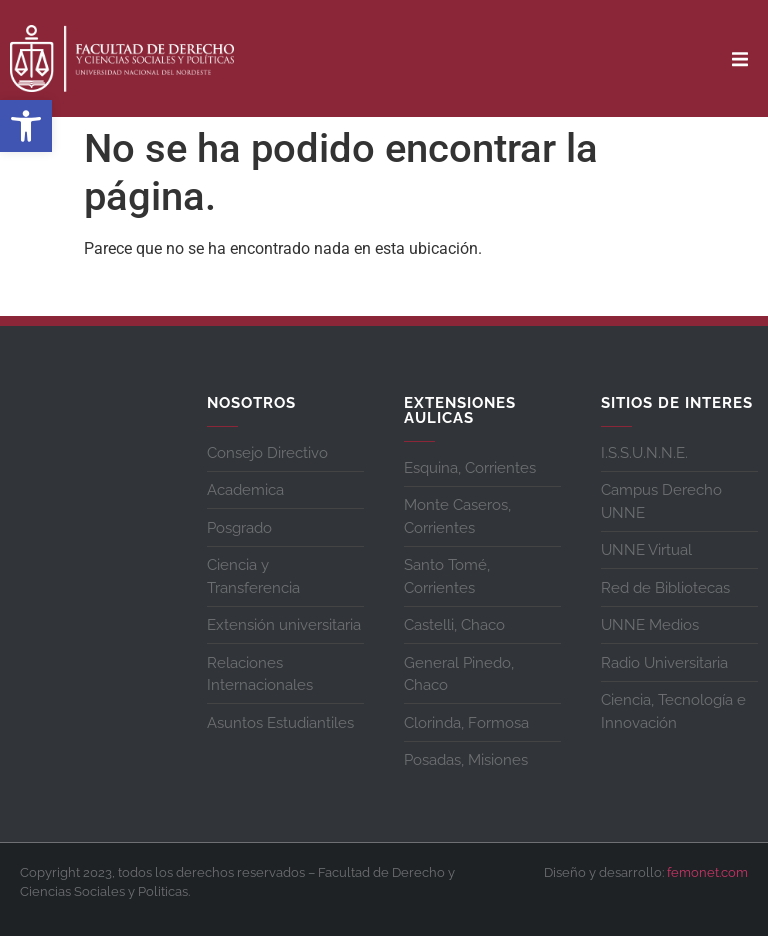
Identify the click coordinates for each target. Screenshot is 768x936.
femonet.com (707, 872)
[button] (26, 126)
